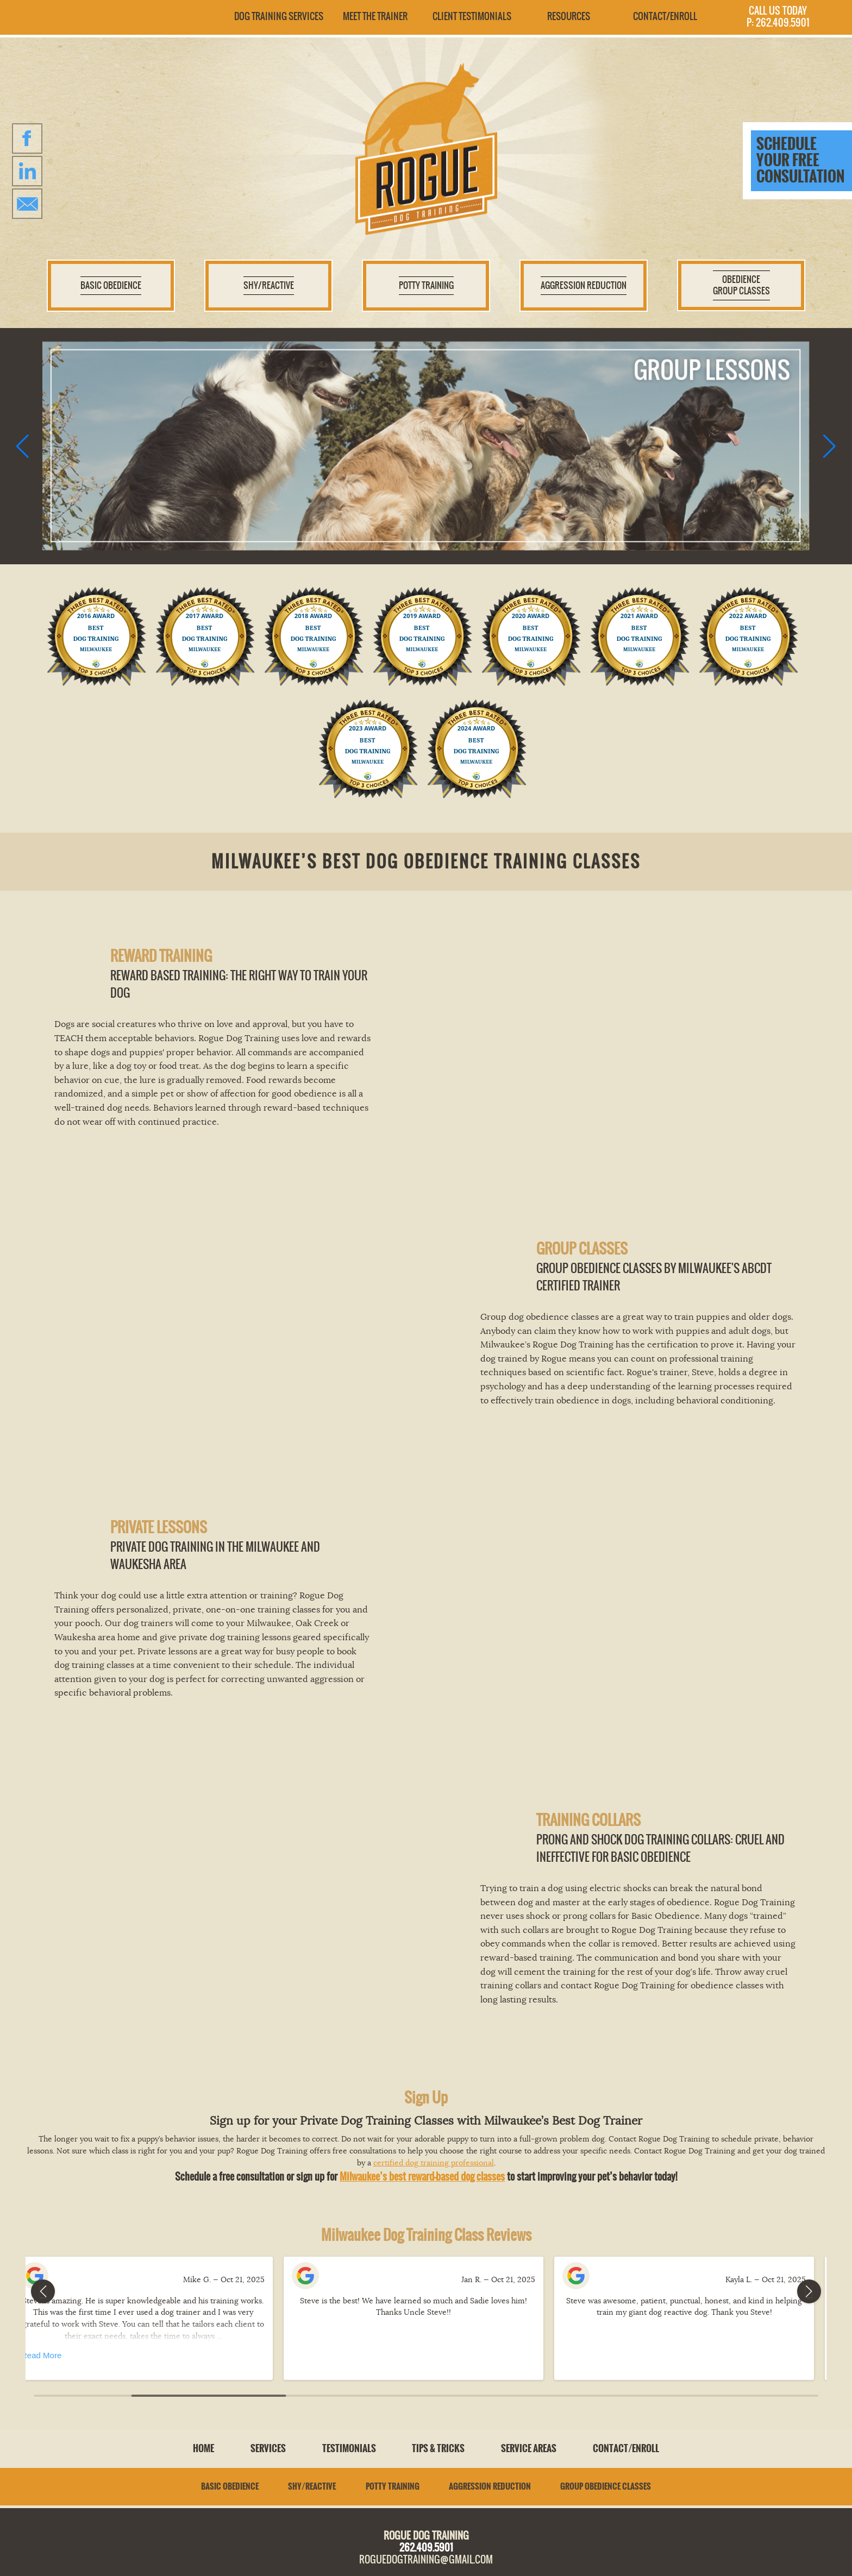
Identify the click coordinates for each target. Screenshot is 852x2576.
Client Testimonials (472, 16)
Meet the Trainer (375, 16)
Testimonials (349, 2448)
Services (268, 2448)
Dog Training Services (278, 16)
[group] (425, 446)
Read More (54, 2355)
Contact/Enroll (665, 16)
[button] (22, 446)
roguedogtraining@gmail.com (426, 2559)
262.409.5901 (426, 2547)
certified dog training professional (433, 2163)
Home (203, 2448)
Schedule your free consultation (800, 160)
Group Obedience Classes (605, 2486)
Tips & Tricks (438, 2448)
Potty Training (392, 2486)
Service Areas (528, 2448)
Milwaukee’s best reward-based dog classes (422, 2176)
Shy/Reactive (312, 2486)
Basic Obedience (230, 2486)
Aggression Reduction (490, 2486)
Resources (568, 16)
